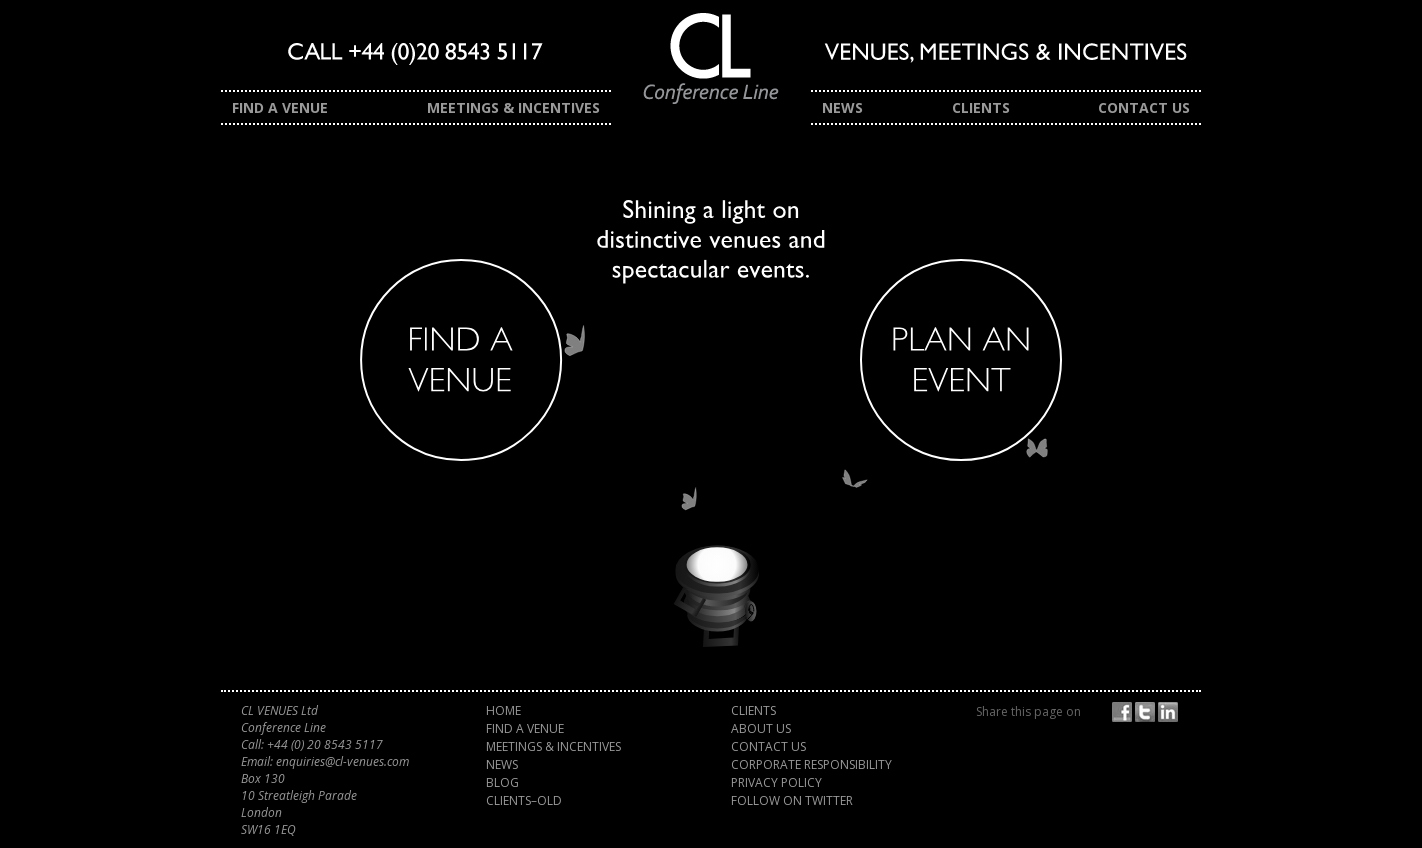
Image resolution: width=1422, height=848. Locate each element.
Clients (981, 107)
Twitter (1148, 712)
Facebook (1125, 712)
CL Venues (711, 67)
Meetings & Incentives (513, 107)
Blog (502, 782)
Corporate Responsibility (811, 764)
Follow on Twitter (792, 800)
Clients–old (524, 800)
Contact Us (1144, 107)
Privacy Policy (776, 782)
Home (503, 710)
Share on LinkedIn (1171, 712)
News (842, 107)
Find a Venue (280, 107)
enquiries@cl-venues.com (342, 761)
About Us (761, 728)
